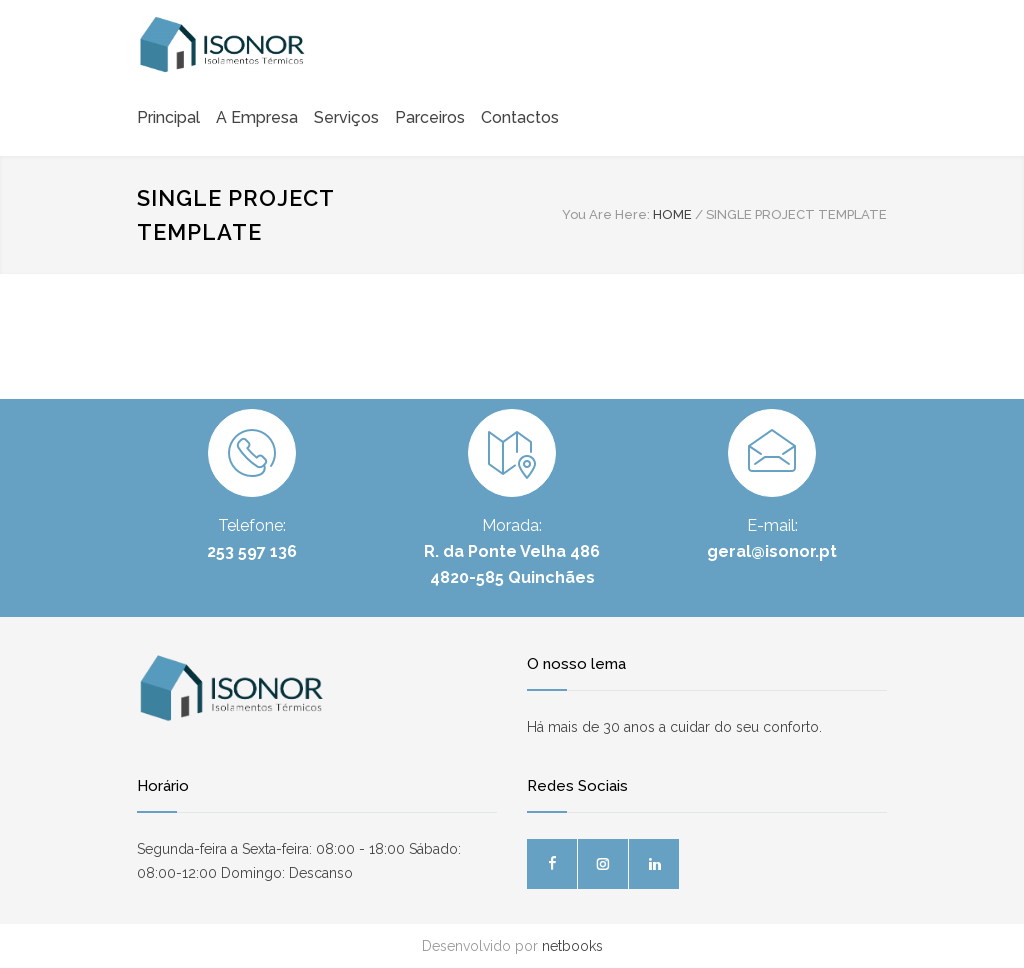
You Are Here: (606, 214)
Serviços (346, 117)
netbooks (572, 946)
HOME (672, 214)
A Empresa (257, 117)
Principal (168, 117)
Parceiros (430, 117)
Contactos (520, 117)
